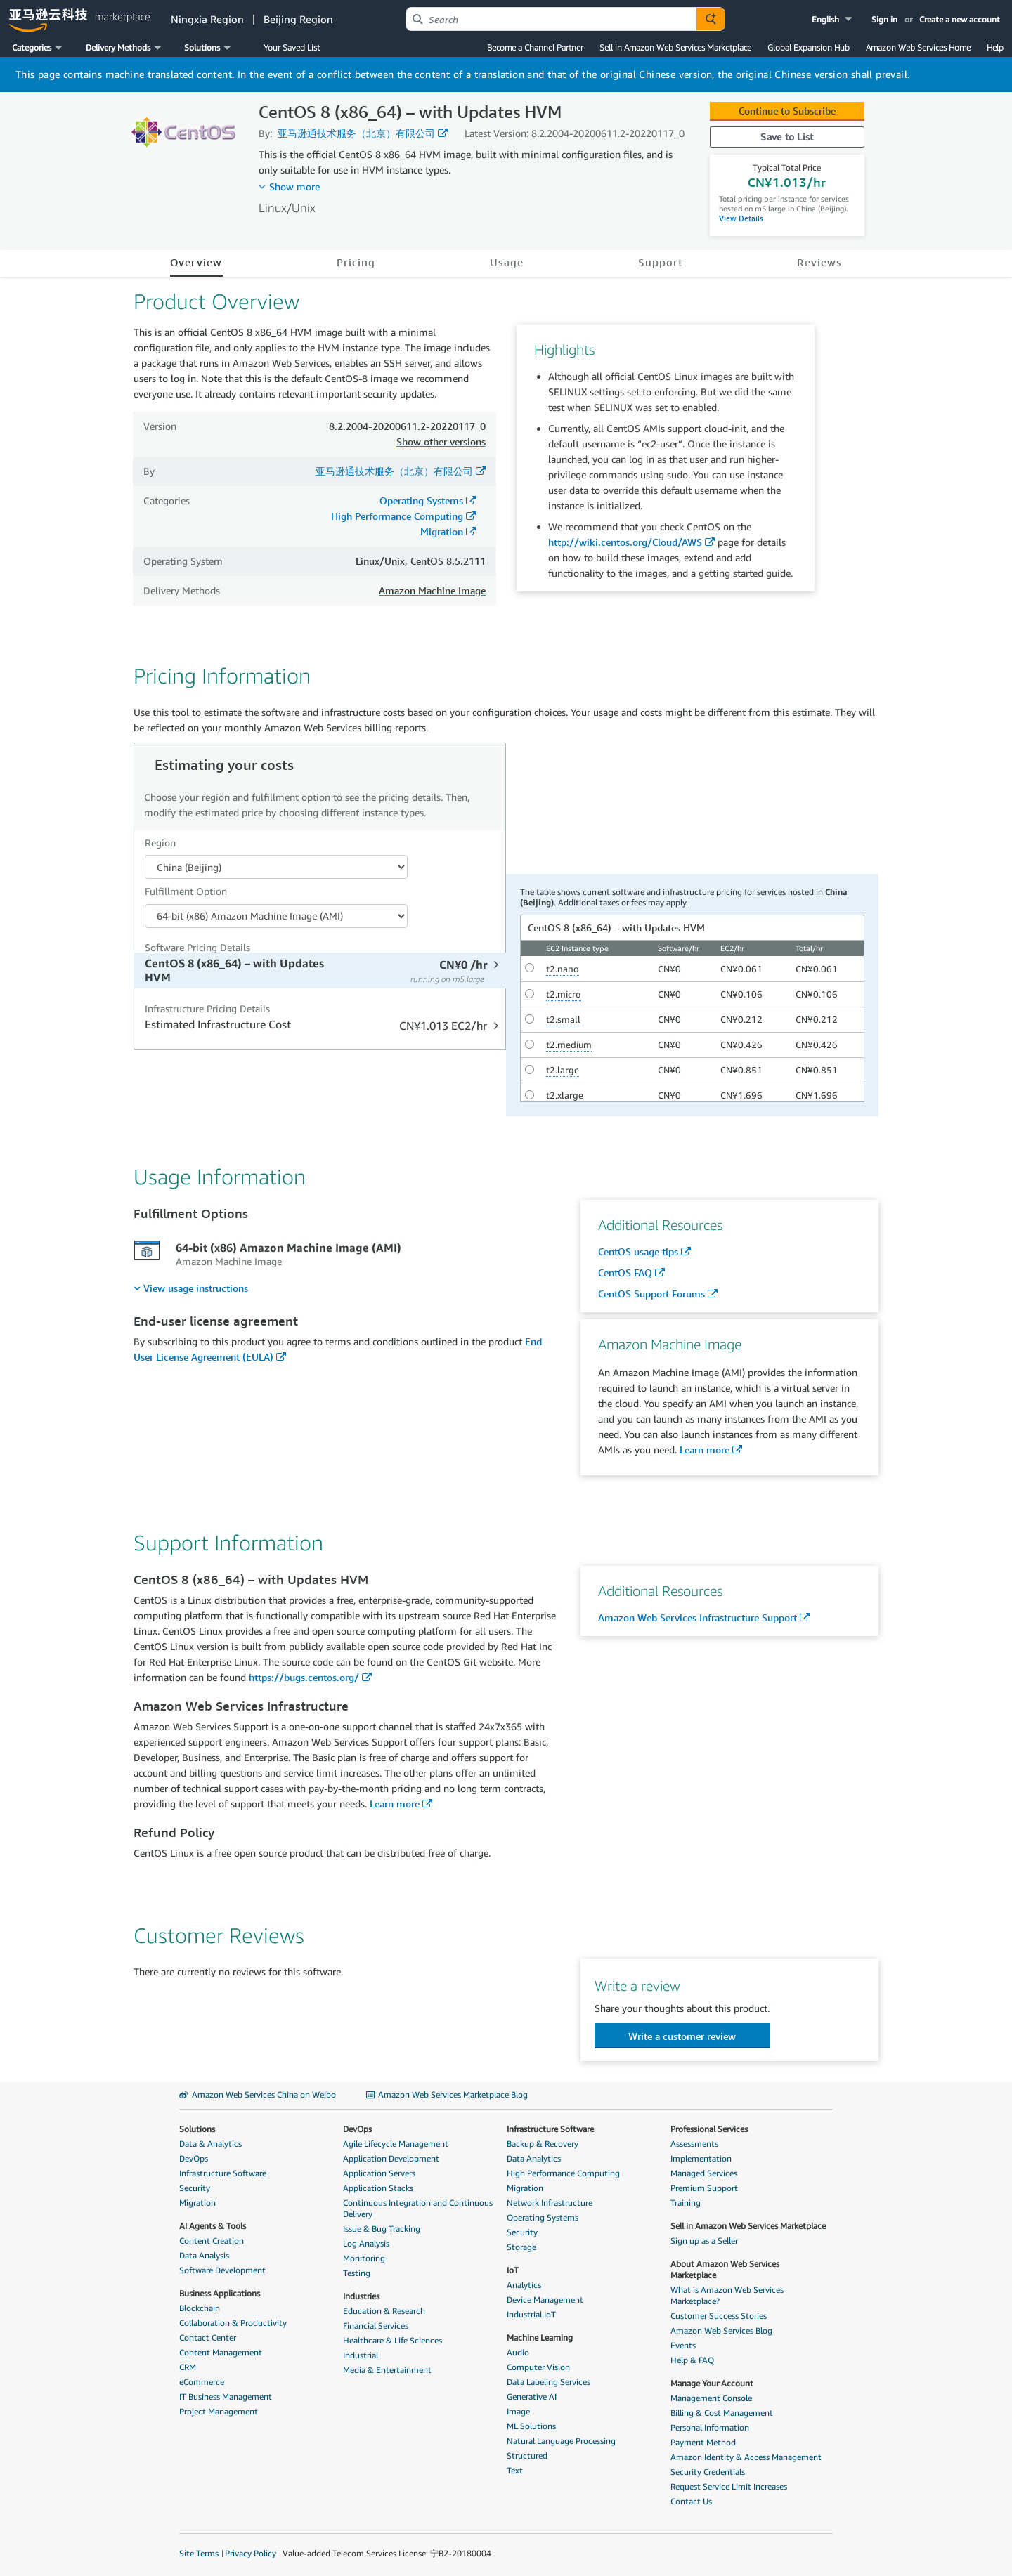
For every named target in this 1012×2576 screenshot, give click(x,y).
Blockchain (199, 2308)
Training (685, 2202)
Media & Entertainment (387, 2370)
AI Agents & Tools (212, 2226)
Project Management (218, 2411)
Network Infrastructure (549, 2202)
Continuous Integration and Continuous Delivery (418, 2208)
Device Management (545, 2299)
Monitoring (364, 2258)
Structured (527, 2455)
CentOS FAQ (625, 1273)
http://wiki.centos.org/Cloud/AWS (625, 542)
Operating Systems (421, 500)
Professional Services (709, 2129)
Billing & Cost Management (721, 2412)
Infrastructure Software (222, 2173)
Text (515, 2470)
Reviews (819, 262)
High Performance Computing (397, 516)
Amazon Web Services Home (918, 47)
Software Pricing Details (197, 947)
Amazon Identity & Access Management (746, 2457)
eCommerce (201, 2381)
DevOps (193, 2158)
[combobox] (551, 19)
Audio (518, 2352)
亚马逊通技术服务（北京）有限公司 (356, 133)
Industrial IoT (531, 2314)
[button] (833, 19)
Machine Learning (540, 2337)
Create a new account (959, 19)
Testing (356, 2273)
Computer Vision (538, 2367)
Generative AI (532, 2396)
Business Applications (219, 2293)
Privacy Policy (250, 2553)
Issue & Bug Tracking (381, 2228)
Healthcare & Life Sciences (392, 2340)
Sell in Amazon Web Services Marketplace (675, 47)
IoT (513, 2270)
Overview (196, 262)
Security (194, 2188)
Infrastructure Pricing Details (207, 1008)
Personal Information (709, 2427)
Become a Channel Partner (535, 47)
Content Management (220, 2352)
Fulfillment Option (186, 891)
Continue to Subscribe (787, 111)
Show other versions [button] (441, 441)
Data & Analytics (210, 2143)
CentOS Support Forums (651, 1294)
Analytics (524, 2285)
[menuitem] (191, 1288)
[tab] (321, 970)
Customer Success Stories (718, 2315)
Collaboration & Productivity (233, 2322)
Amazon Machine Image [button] (432, 590)
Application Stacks (378, 2188)
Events (683, 2345)
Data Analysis (204, 2255)
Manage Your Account (711, 2383)
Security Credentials (707, 2471)
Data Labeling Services (548, 2381)
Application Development (391, 2158)
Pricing (356, 262)
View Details (741, 218)
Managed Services (703, 2173)
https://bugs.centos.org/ (304, 1677)
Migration (441, 531)
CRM (187, 2367)
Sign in (884, 19)
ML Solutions (531, 2426)
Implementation (701, 2158)
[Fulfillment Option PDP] (276, 916)
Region (160, 842)
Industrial (360, 2355)
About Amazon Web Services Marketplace (724, 2269)
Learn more (704, 1450)
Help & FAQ (692, 2360)
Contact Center (207, 2337)
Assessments (694, 2143)
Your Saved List (292, 47)
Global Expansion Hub (808, 47)
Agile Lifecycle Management (395, 2143)
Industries (361, 2296)
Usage (507, 262)
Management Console (711, 2398)
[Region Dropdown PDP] (276, 867)
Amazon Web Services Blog (721, 2330)
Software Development (222, 2270)
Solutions (197, 2129)
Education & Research (384, 2311)
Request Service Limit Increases (728, 2486)
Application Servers (379, 2173)
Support (661, 262)
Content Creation (211, 2240)
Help (995, 47)
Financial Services (375, 2325)
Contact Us (691, 2501)
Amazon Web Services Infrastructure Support (697, 1617)
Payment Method (703, 2442)
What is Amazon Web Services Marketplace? (727, 2295)
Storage (521, 2247)
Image (518, 2411)
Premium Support (704, 2188)
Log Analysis (366, 2243)
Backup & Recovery (542, 2143)
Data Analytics (534, 2158)
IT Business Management (225, 2396)
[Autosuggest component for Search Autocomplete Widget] (710, 19)
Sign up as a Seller (704, 2240)
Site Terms (199, 2553)
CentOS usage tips (638, 1251)
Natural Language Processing (561, 2441)
